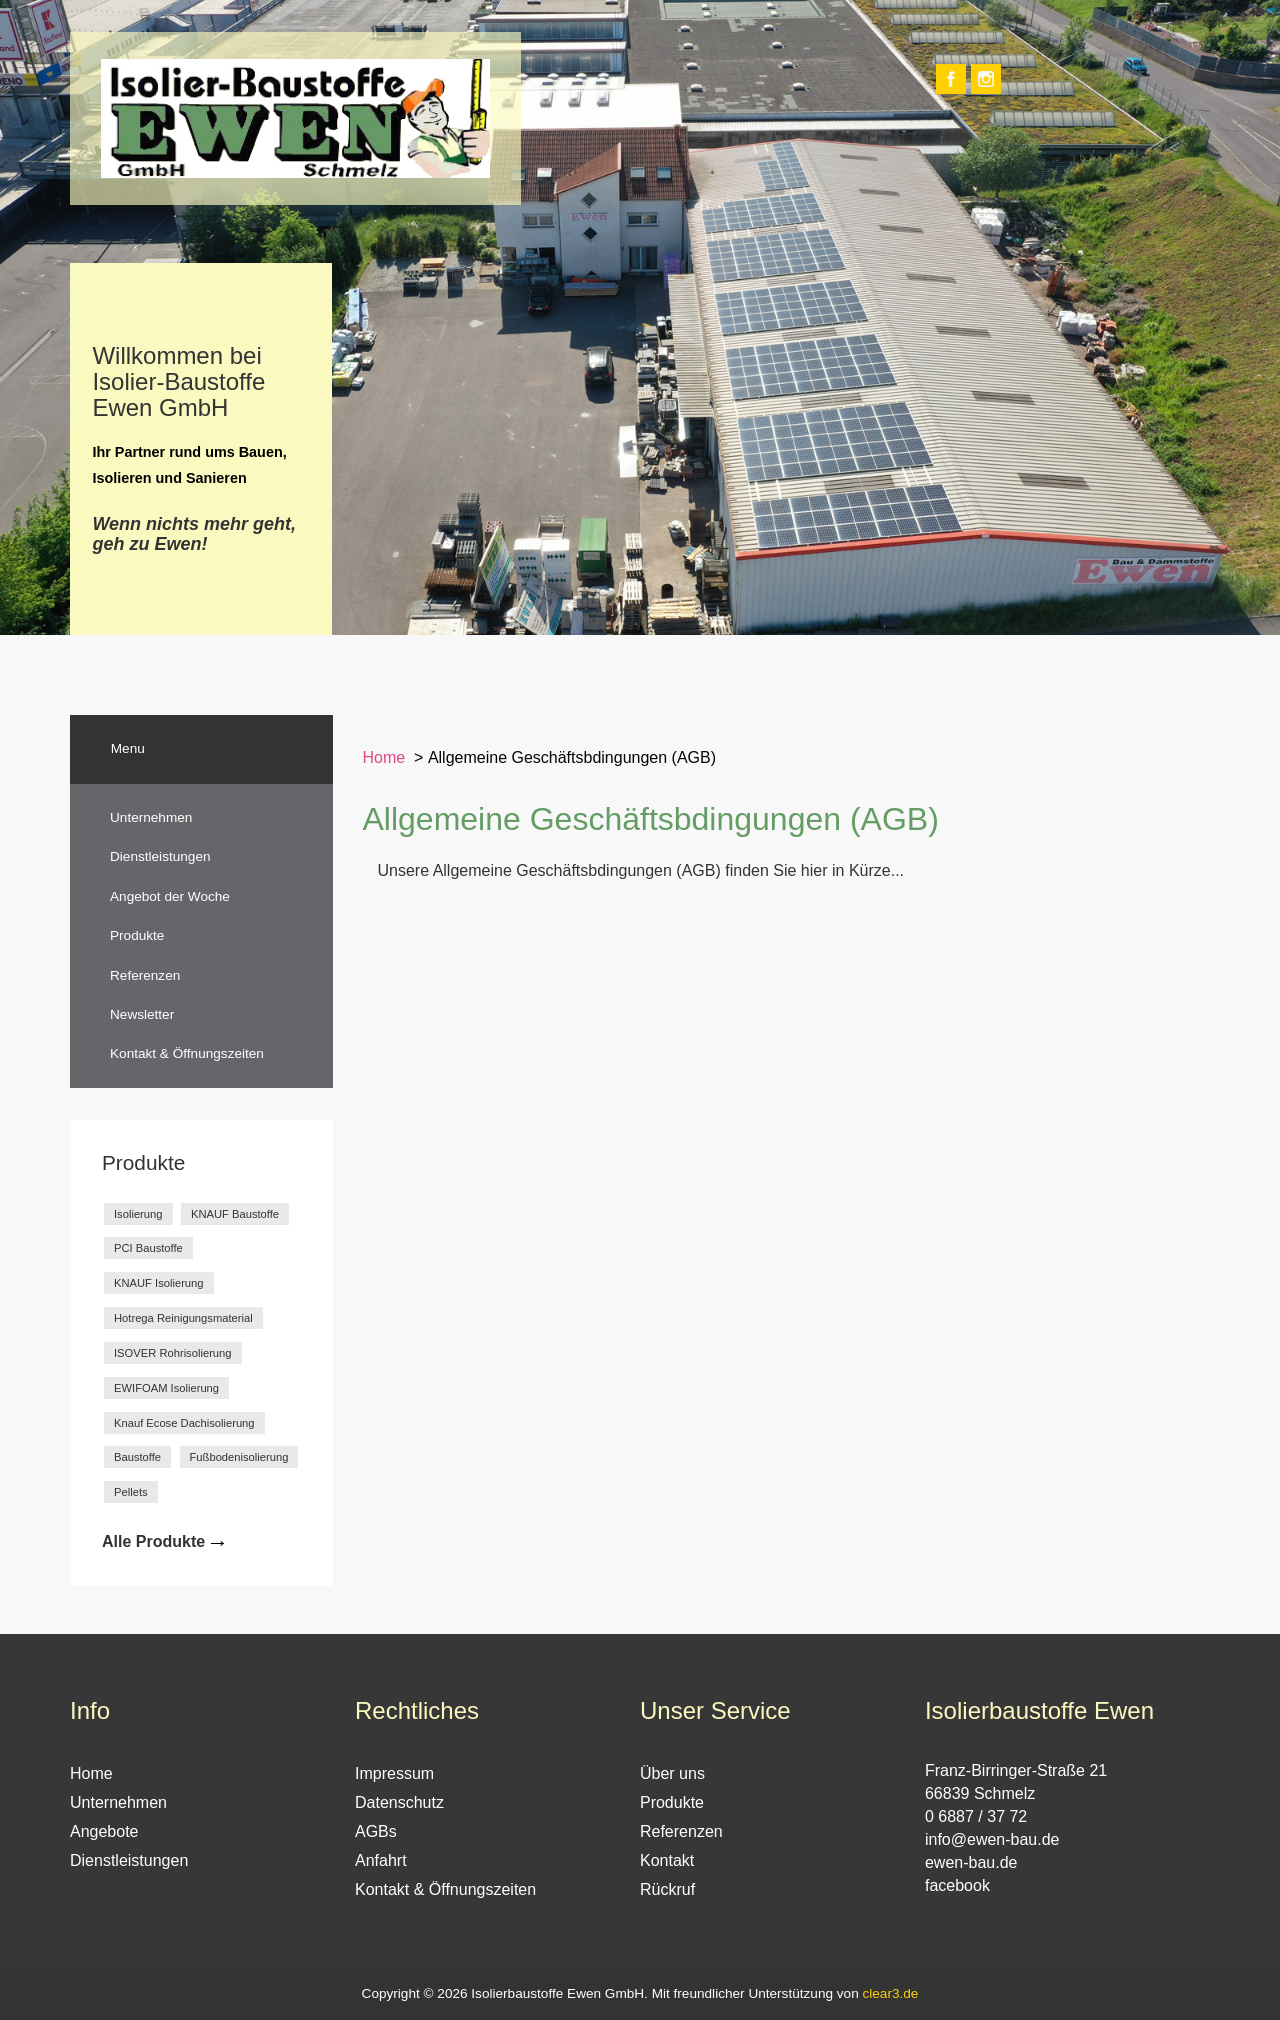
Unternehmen (151, 817)
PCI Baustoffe (148, 1248)
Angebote (104, 1831)
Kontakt (667, 1860)
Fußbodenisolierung (239, 1457)
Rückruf (667, 1889)
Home (384, 757)
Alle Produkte (153, 1541)
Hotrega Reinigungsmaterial (183, 1318)
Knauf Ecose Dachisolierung (184, 1423)
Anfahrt (381, 1860)
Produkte (137, 935)
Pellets (131, 1492)
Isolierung (138, 1214)
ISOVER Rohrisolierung (173, 1353)
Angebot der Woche (170, 896)
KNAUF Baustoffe (235, 1214)
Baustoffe (137, 1457)
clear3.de (890, 1993)
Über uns (672, 1773)
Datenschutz (399, 1802)
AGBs (376, 1831)
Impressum (394, 1773)
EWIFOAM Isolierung (166, 1388)
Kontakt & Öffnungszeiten (187, 1053)
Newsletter (142, 1014)
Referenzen (145, 975)
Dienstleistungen (160, 856)
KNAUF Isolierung (159, 1283)
